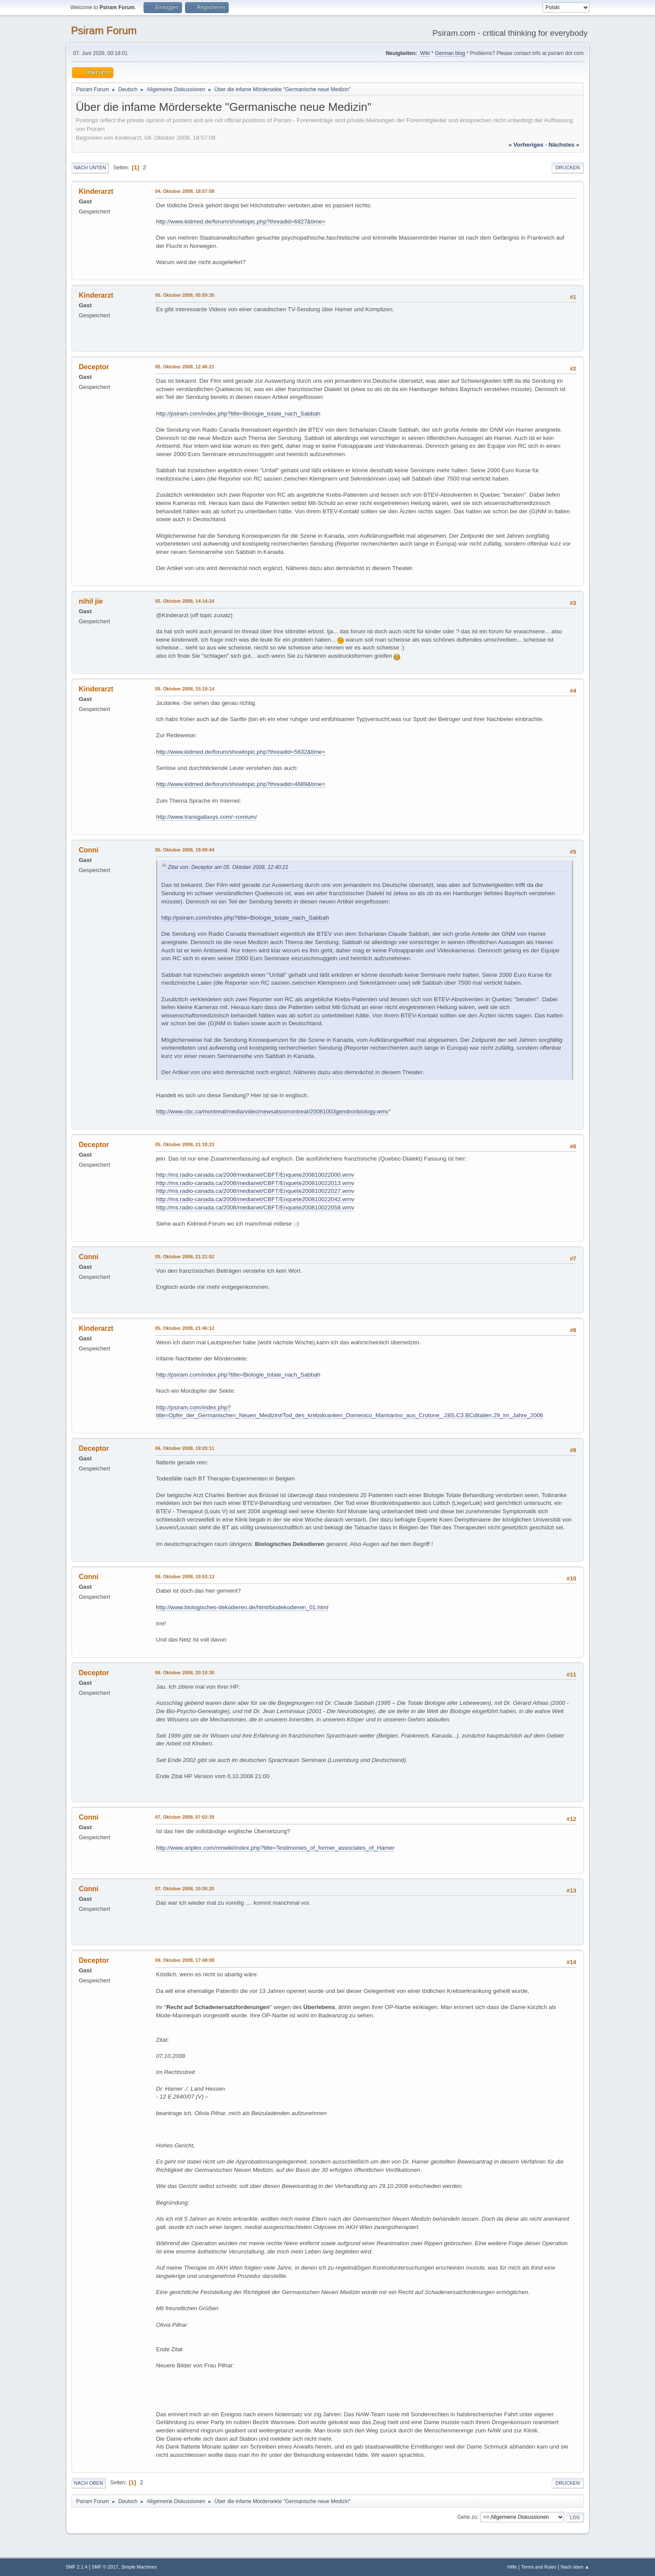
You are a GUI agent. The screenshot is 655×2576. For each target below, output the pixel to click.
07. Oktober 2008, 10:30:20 (184, 1888)
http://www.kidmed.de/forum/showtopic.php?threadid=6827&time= (241, 221)
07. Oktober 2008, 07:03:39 (184, 1817)
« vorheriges (525, 144)
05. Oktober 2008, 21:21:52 (184, 1256)
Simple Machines (139, 2566)
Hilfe (512, 2566)
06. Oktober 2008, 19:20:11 (184, 1448)
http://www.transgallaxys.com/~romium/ (206, 817)
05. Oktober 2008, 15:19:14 (184, 688)
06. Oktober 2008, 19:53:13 (184, 1576)
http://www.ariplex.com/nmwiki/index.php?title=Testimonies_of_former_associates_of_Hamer (275, 1847)
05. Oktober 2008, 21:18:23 (184, 1144)
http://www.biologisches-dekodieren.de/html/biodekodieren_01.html (242, 1607)
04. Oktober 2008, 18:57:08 (184, 191)
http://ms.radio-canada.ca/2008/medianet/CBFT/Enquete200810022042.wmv (255, 1199)
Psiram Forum (104, 30)
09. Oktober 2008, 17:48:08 (184, 1960)
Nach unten (90, 167)
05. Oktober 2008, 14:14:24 (184, 601)
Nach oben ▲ (575, 2566)
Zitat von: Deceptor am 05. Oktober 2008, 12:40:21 (228, 867)
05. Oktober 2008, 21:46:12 (184, 1328)
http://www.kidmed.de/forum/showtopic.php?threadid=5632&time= (241, 752)
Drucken (568, 167)
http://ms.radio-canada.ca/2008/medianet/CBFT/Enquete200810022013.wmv (255, 1183)
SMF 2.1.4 (77, 2566)
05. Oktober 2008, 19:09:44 (184, 849)
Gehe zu (467, 2517)
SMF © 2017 (105, 2566)
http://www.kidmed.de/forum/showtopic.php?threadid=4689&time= (241, 784)
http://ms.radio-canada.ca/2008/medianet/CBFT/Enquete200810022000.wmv (255, 1174)
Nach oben (88, 2483)
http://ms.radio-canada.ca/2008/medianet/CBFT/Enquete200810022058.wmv (255, 1207)
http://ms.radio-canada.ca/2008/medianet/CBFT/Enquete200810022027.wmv (255, 1191)
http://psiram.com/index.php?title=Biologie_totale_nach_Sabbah (238, 413)
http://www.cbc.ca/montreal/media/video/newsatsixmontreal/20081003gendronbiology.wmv (272, 1111)
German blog (450, 53)
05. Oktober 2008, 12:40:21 (184, 366)
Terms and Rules (538, 2566)
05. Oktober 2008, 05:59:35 (184, 295)
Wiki (425, 53)
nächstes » (564, 144)
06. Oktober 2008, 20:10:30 (184, 1672)
